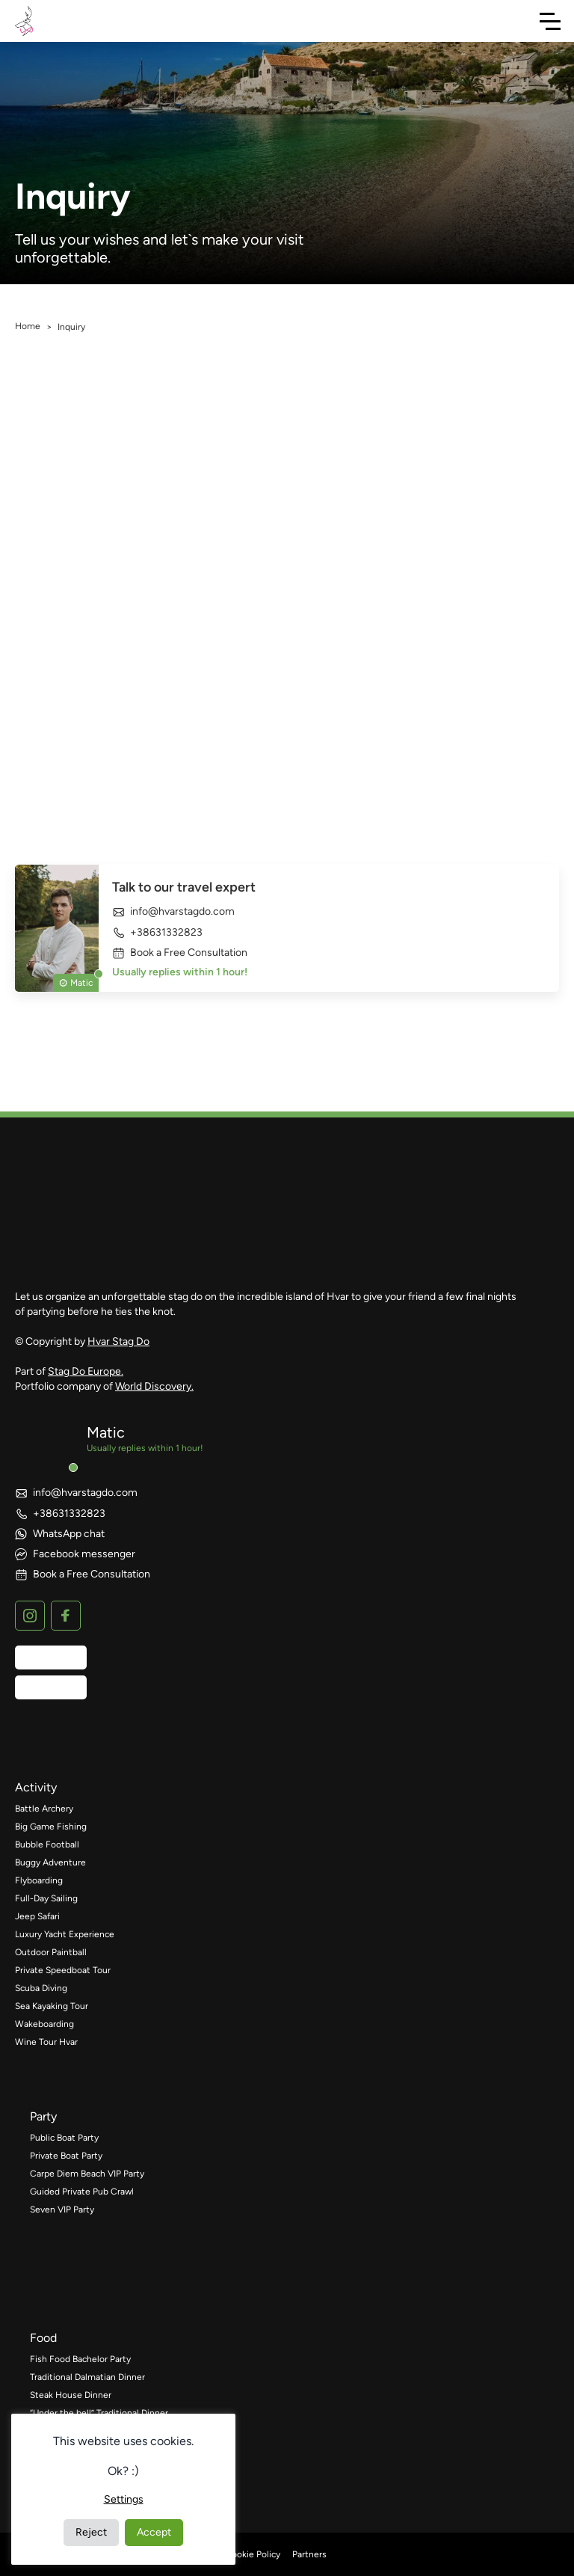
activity (36, 1787)
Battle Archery (44, 1808)
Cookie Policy (252, 2554)
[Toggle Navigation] (550, 21)
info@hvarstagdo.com (173, 912)
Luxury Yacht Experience (64, 1934)
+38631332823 (157, 932)
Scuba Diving (41, 1988)
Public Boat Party (64, 2137)
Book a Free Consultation (179, 953)
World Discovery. (154, 1386)
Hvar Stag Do (118, 1341)
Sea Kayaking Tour (51, 2006)
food (43, 2338)
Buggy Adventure (50, 1862)
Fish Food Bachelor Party (80, 2359)
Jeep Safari (37, 1916)
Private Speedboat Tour (63, 1970)
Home (27, 326)
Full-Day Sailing (46, 1898)
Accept (154, 2532)
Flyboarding (39, 1880)
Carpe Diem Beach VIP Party (87, 2173)
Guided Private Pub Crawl (82, 2191)
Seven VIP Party (62, 2209)
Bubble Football (47, 1844)
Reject (91, 2532)
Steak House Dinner (70, 2395)
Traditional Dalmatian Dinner (87, 2377)
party (43, 2116)
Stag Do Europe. (85, 1371)
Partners (309, 2554)
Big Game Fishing (51, 1826)
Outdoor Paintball (51, 1952)
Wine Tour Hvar (46, 2042)
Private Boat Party (66, 2155)
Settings (124, 2499)
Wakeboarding (44, 2024)
